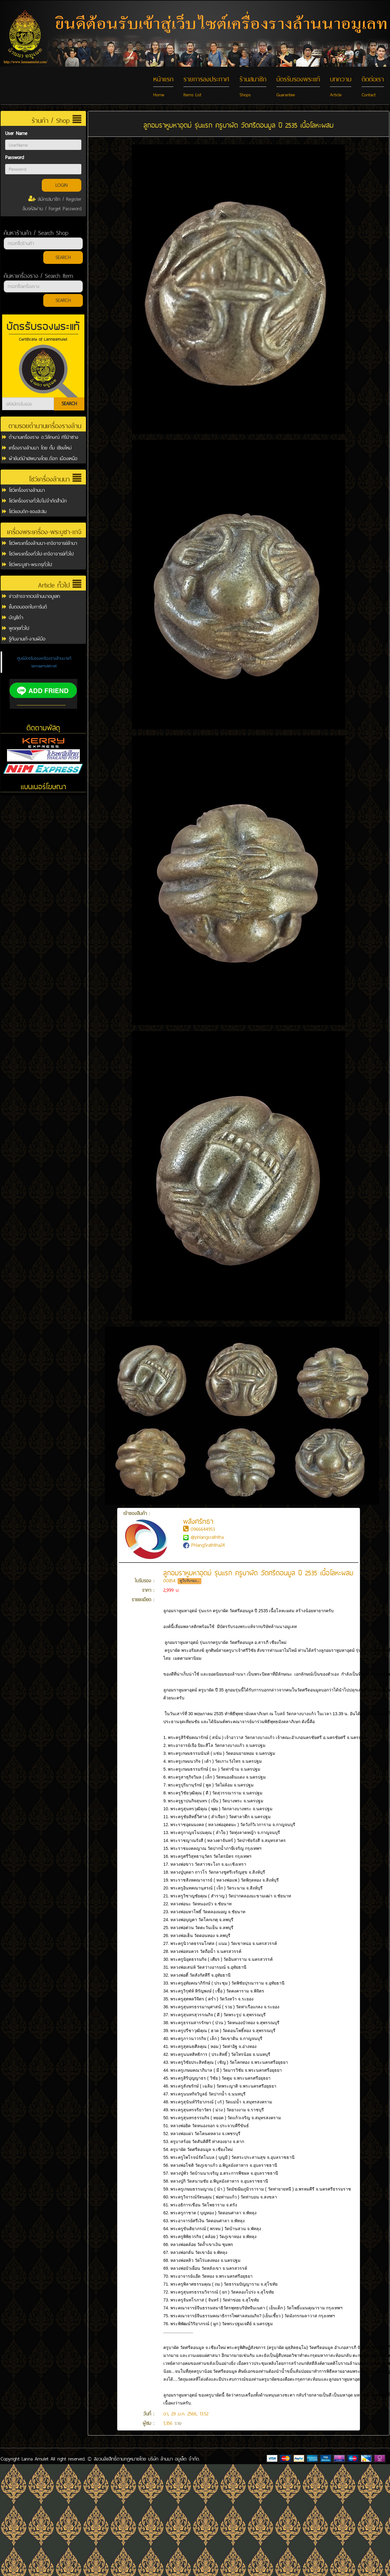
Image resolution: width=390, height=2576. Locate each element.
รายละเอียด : (143, 1600)
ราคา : (148, 1590)
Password (14, 157)
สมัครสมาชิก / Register (54, 199)
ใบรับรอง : (144, 1581)
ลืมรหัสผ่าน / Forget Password (52, 208)
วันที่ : (148, 2414)
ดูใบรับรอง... (189, 1581)
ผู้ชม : (148, 2423)
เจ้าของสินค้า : (146, 1526)
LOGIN (61, 185)
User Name (16, 133)
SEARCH (63, 257)
